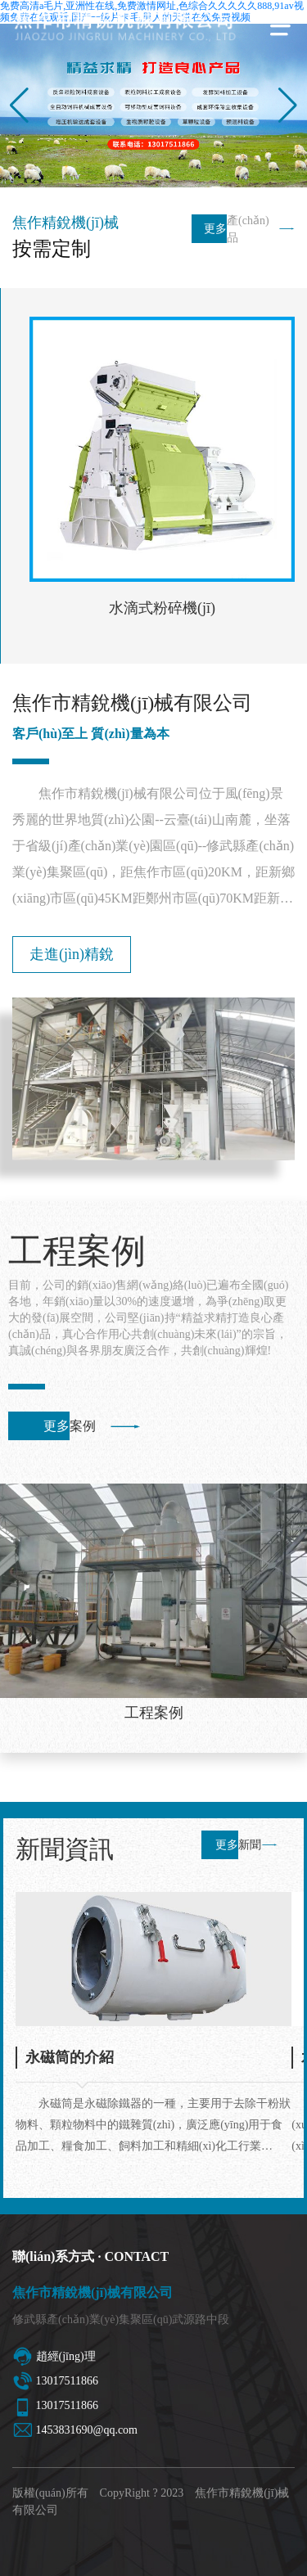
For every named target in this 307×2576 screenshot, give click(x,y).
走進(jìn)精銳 (71, 954)
